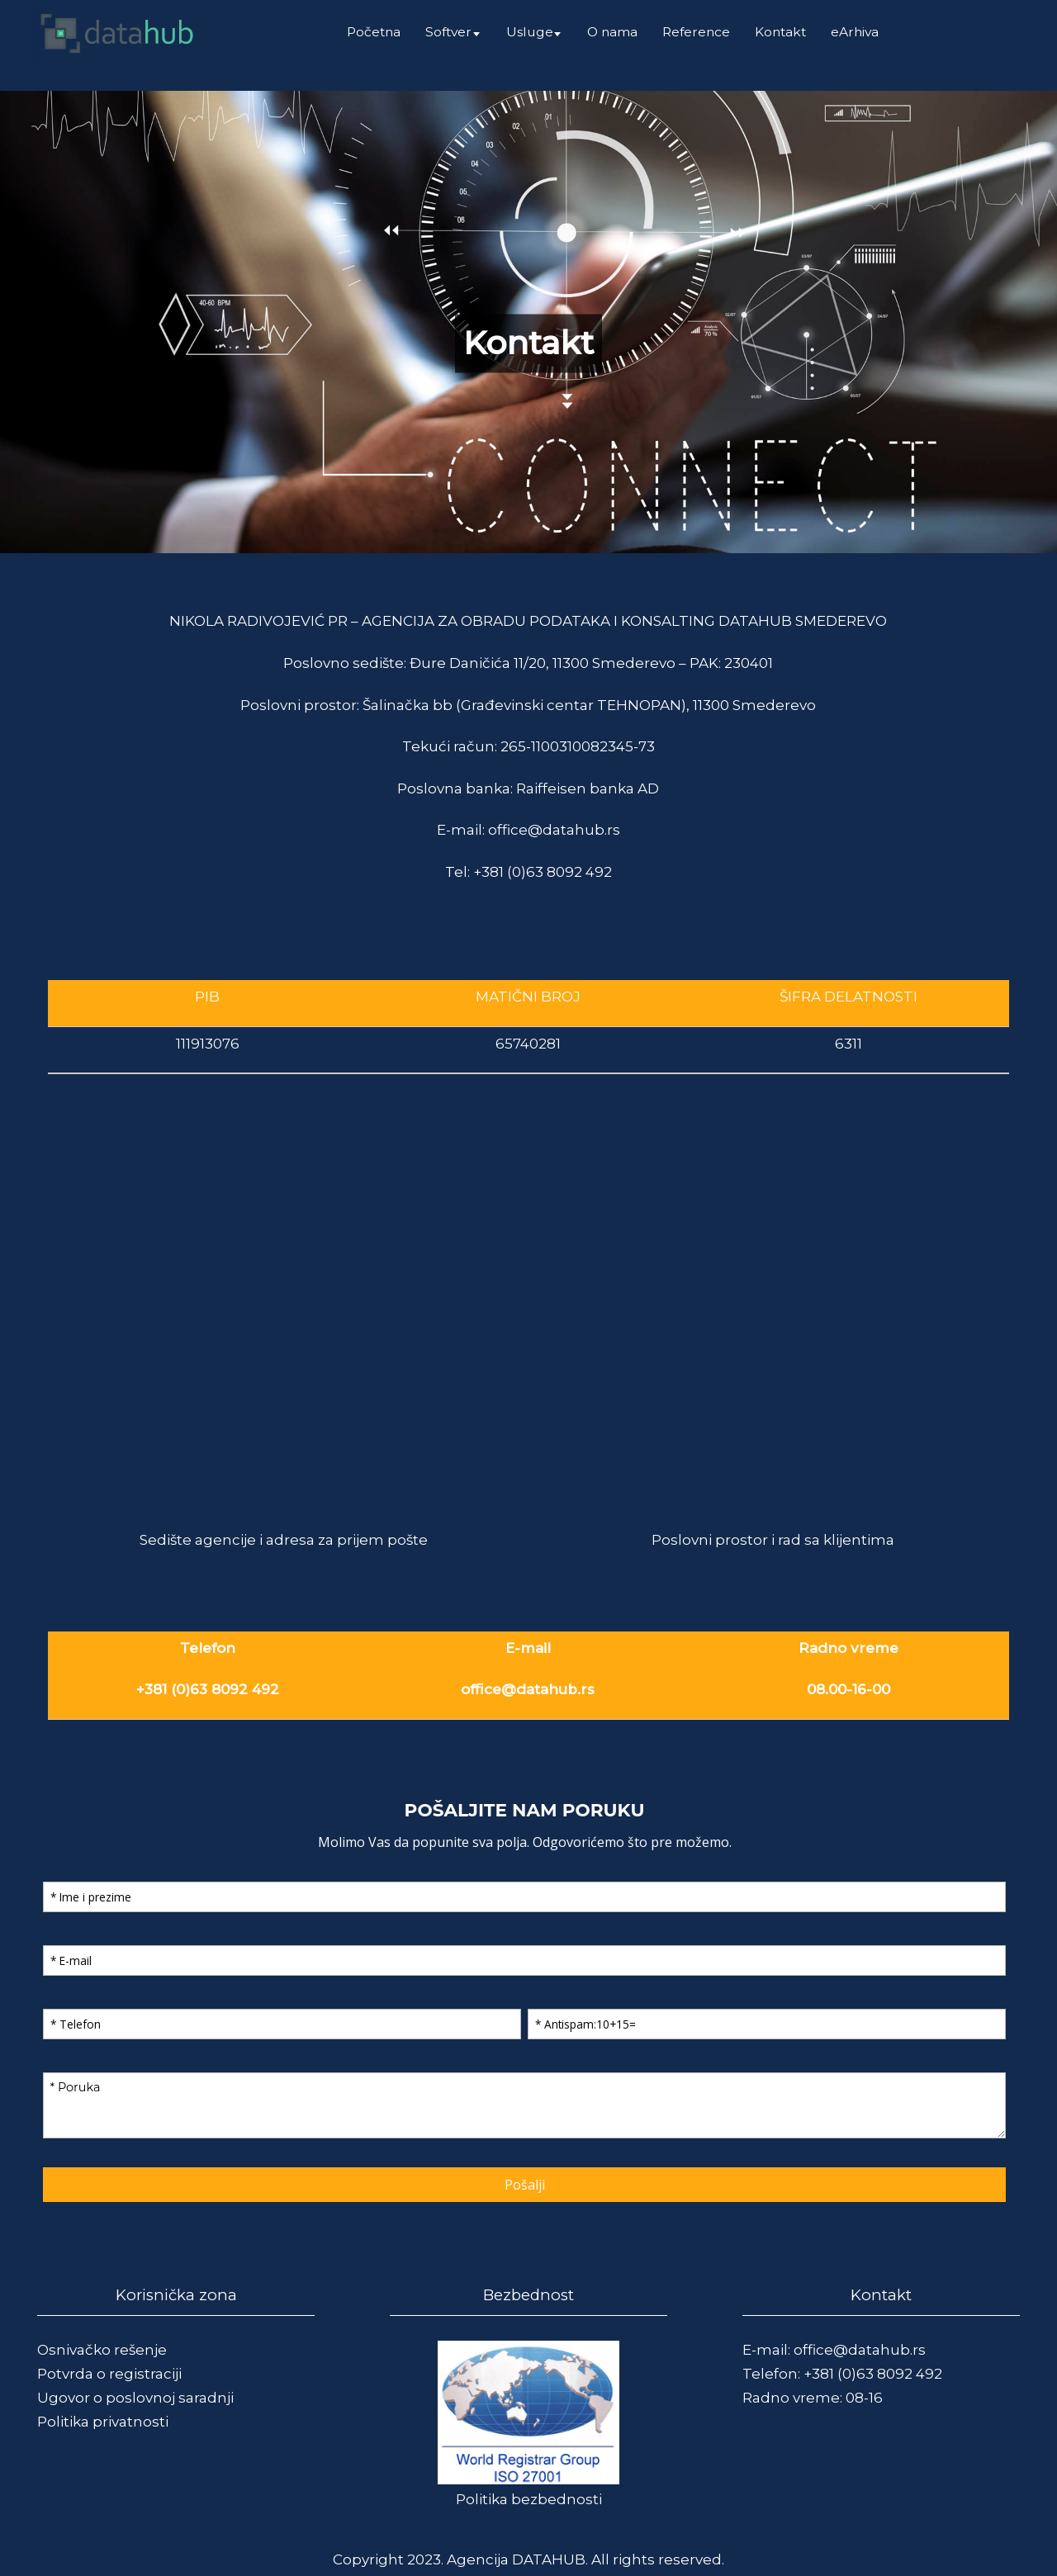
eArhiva (855, 32)
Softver (448, 32)
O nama (612, 32)
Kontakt (780, 32)
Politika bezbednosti (529, 2499)
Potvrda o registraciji (109, 2373)
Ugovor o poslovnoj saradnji (135, 2397)
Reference (696, 32)
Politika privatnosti (102, 2421)
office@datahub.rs (554, 830)
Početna (374, 32)
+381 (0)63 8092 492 (542, 872)
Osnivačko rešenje (102, 2350)
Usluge (529, 32)
